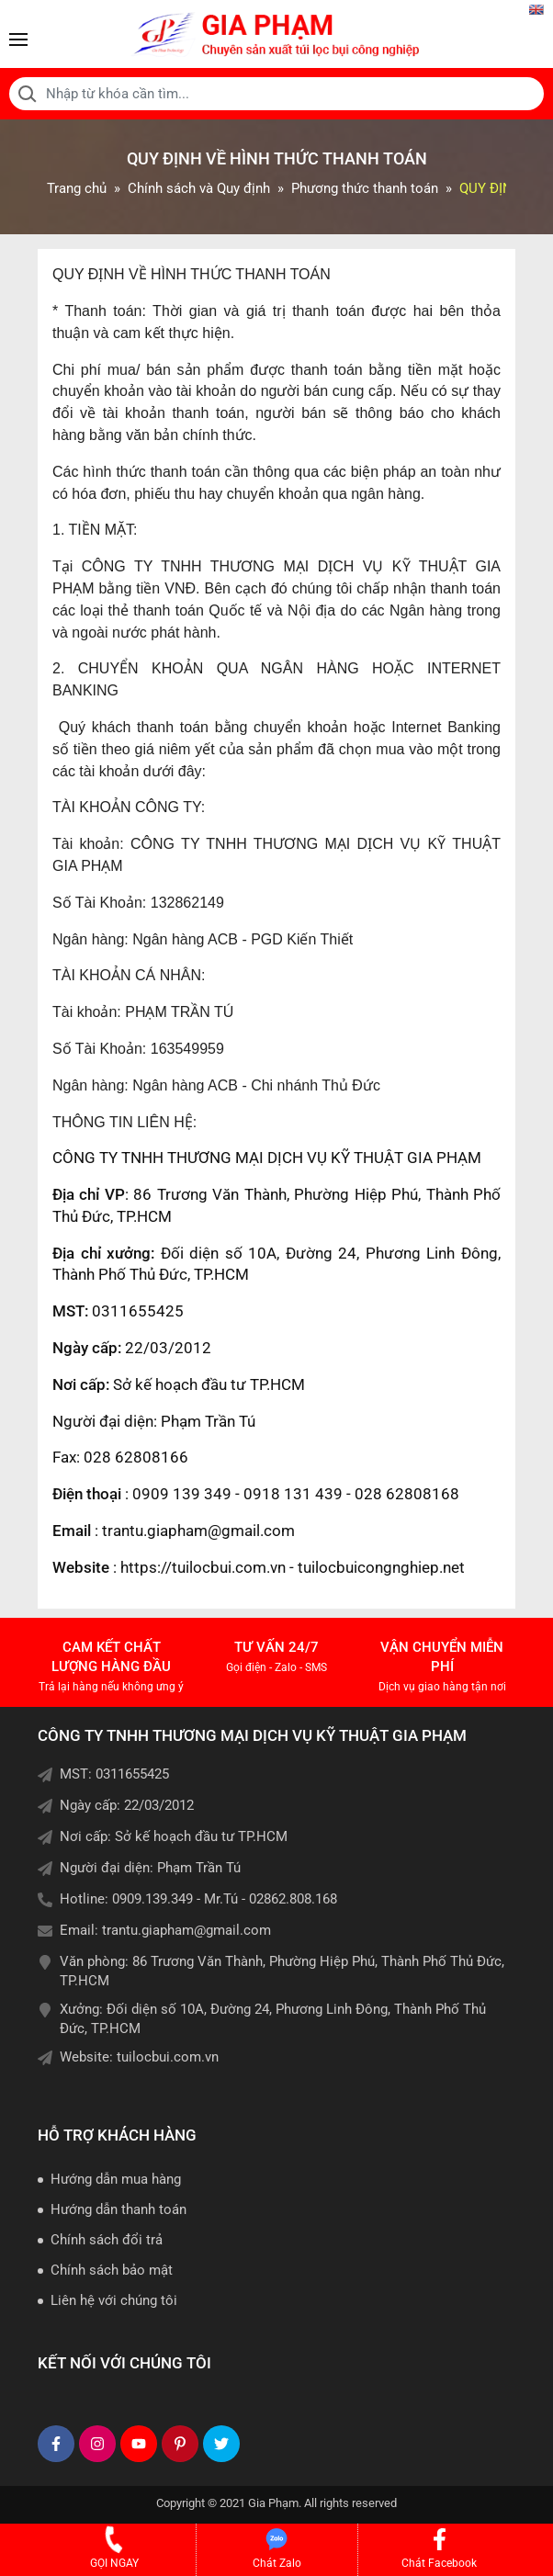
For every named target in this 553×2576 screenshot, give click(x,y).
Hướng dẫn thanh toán (118, 2209)
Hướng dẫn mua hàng (116, 2179)
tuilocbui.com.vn (168, 2057)
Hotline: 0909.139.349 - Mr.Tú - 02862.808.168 (198, 1899)
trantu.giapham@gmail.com (186, 1930)
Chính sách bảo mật (112, 2270)
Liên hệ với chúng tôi (114, 2300)
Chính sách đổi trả (107, 2239)
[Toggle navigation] (18, 39)
